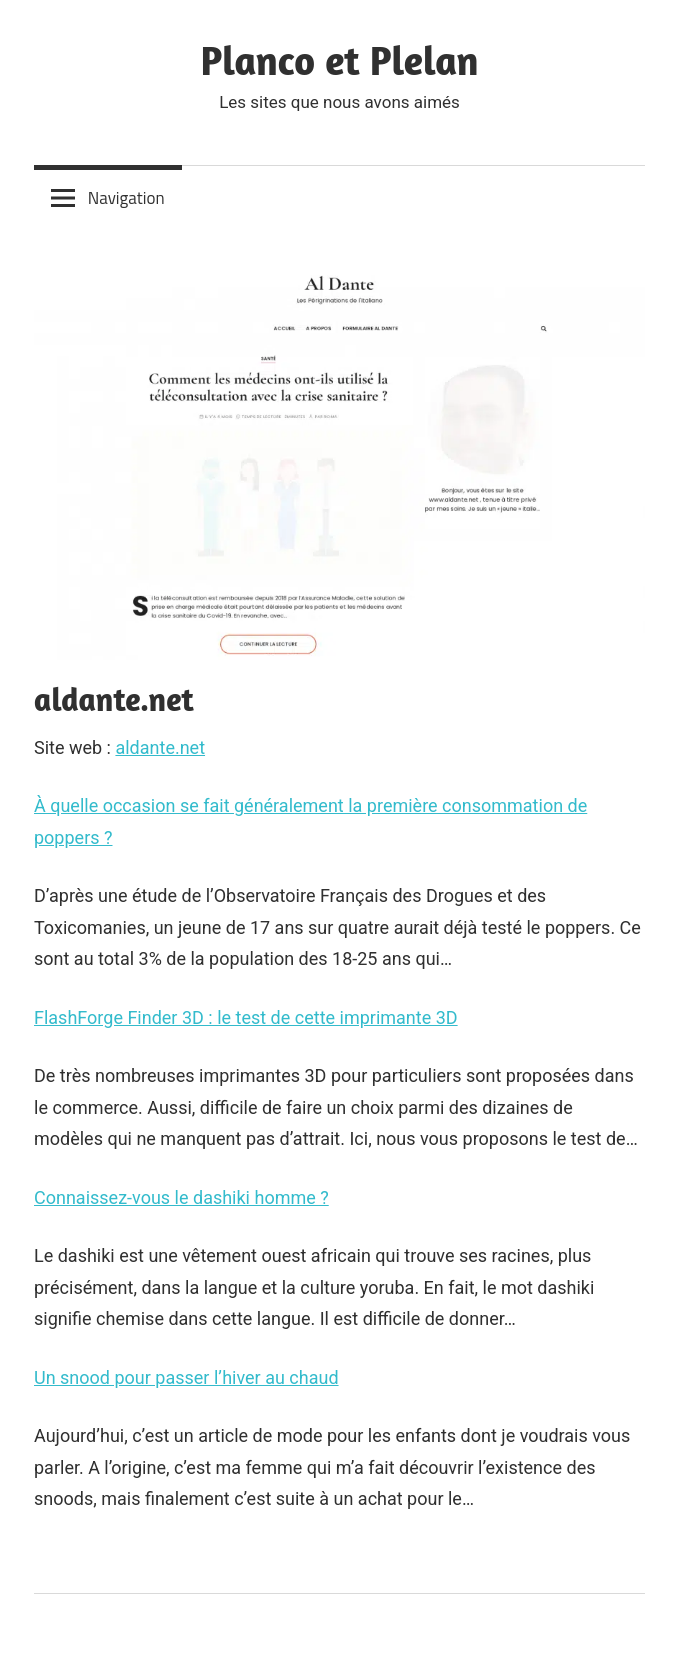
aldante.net (160, 747)
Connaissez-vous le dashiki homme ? (181, 1197)
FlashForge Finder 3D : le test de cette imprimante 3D (246, 1017)
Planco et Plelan (340, 60)
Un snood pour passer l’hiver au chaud (186, 1377)
